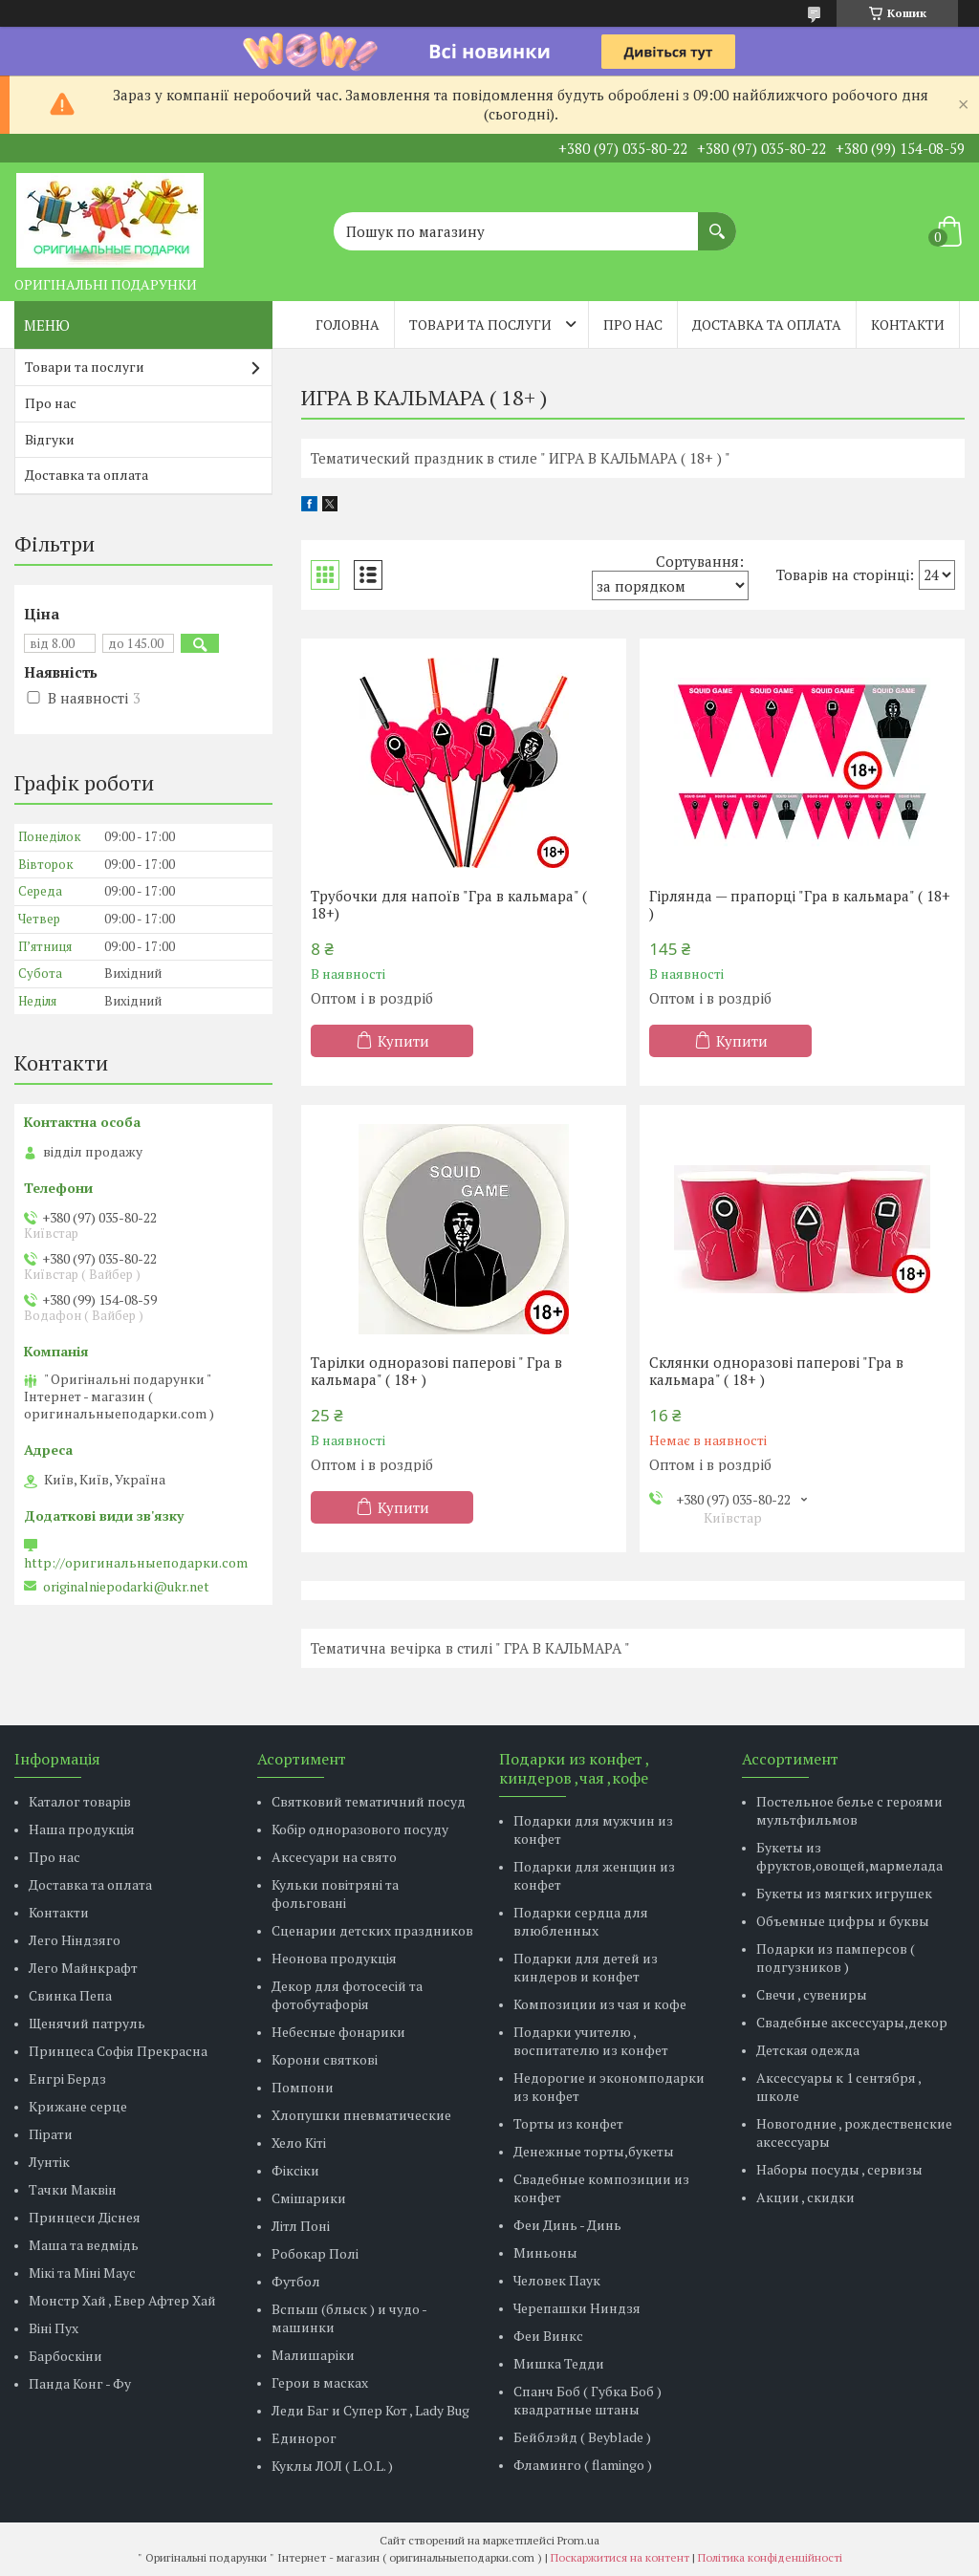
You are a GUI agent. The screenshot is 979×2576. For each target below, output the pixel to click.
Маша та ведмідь (84, 2245)
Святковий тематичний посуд (369, 1801)
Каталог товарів (80, 1801)
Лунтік (49, 2162)
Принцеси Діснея (85, 2217)
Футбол (296, 2281)
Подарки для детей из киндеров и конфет (585, 1967)
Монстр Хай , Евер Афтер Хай (122, 2300)
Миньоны (545, 2252)
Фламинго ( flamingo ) (582, 2465)
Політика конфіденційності (770, 2557)
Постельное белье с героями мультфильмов (849, 1810)
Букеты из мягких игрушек (844, 1893)
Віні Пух (53, 2328)
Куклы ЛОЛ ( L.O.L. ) (332, 2466)
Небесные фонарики (338, 2032)
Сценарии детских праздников (372, 1930)
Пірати (51, 2134)
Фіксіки (295, 2170)
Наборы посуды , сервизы (839, 2169)
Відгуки (50, 439)
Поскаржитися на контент (620, 2557)
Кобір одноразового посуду (360, 1829)
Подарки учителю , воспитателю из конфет (590, 2041)
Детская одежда (807, 2050)
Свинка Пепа (70, 1995)
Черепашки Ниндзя (577, 2308)
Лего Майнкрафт (83, 1968)
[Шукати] (717, 222)
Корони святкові (325, 2059)
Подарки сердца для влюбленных (580, 1921)
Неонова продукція (334, 1958)
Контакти (908, 324)
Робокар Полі (315, 2253)
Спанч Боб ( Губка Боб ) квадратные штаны (587, 2400)
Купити (403, 1040)
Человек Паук (556, 2280)
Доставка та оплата (766, 324)
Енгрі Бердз (67, 2078)
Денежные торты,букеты (593, 2151)
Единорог (304, 2438)
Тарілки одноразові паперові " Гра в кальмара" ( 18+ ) (436, 1370)
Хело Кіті (299, 2142)
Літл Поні (301, 2226)
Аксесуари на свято (334, 1857)
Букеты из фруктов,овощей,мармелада (849, 1856)
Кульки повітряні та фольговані (335, 1893)
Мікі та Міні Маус (82, 2272)
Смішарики (309, 2198)
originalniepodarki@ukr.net (126, 1586)
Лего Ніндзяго (74, 1940)
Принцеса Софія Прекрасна (118, 2051)
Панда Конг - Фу (80, 2383)
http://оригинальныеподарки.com (136, 1562)
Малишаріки (313, 2355)
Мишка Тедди (558, 2363)
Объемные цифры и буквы (842, 1921)
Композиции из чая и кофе (599, 2004)
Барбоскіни (65, 2356)
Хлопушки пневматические (361, 2115)
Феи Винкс (548, 2336)
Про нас (633, 324)
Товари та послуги (480, 324)
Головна (347, 324)
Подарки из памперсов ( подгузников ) (835, 1957)
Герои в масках (320, 2382)
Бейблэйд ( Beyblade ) (582, 2437)
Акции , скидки (805, 2197)
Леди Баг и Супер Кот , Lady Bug (370, 2410)
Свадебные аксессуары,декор (851, 2022)
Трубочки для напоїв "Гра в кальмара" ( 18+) (449, 904)
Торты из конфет (568, 2123)
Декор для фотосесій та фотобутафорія (347, 1995)
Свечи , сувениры (811, 1994)
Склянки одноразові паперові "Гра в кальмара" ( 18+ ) (776, 1370)
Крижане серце (78, 2106)
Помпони (303, 2087)
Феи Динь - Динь (567, 2225)
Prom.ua (578, 2540)
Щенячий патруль (87, 2023)
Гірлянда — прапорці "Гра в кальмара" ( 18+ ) (799, 904)
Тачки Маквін (73, 2189)
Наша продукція (82, 1829)
